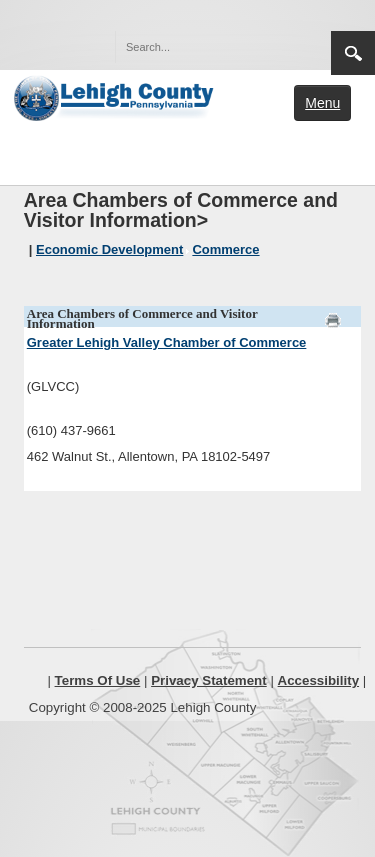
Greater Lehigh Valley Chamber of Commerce (167, 342)
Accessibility (319, 680)
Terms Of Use (98, 680)
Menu (322, 103)
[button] (273, 46)
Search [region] (353, 53)
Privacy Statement (209, 680)
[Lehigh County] (115, 96)
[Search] (203, 47)
